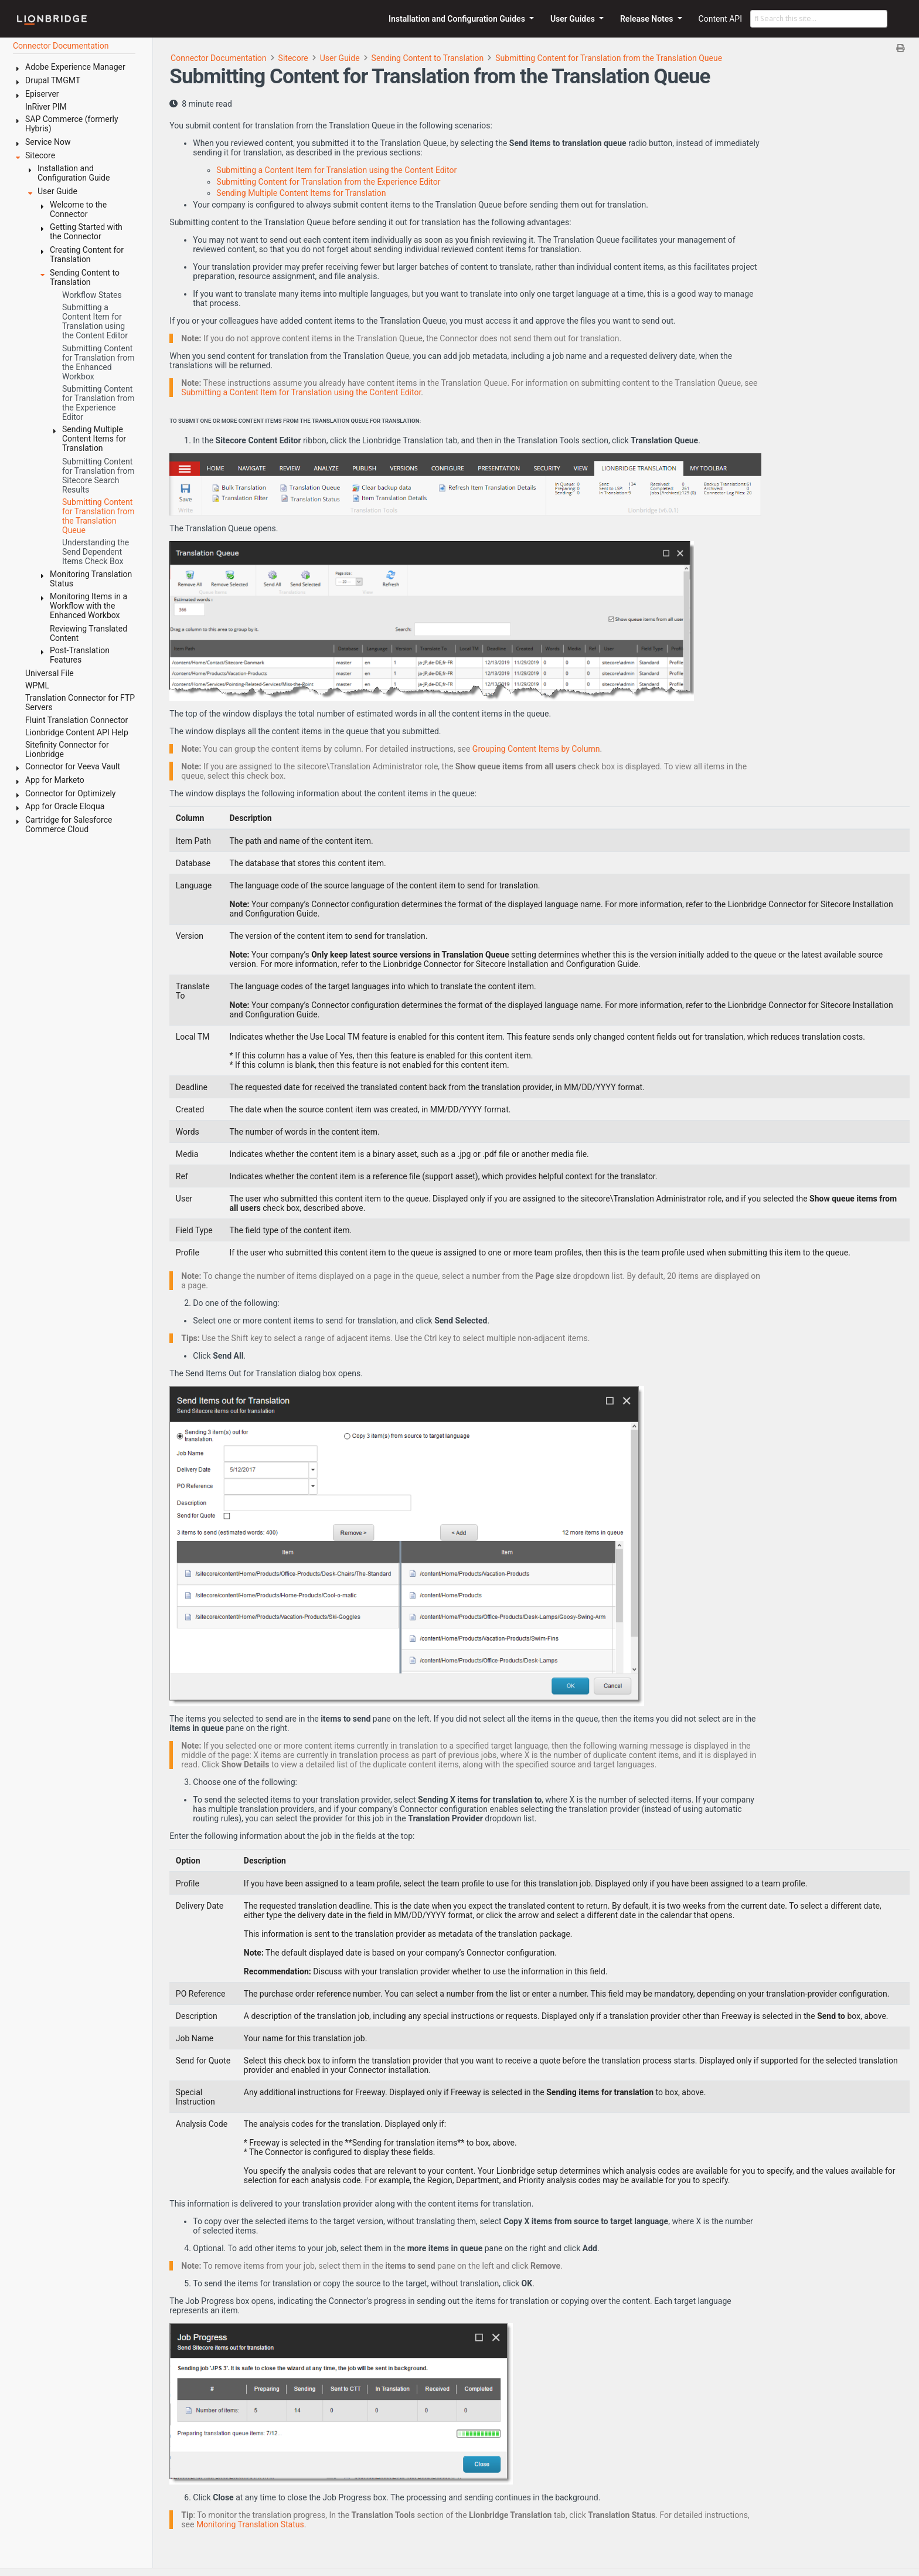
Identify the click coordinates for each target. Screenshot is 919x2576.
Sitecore (293, 58)
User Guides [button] (573, 18)
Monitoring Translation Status (250, 2524)
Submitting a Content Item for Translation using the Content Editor (336, 170)
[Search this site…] (818, 19)
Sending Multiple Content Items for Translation (301, 193)
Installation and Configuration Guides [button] (458, 18)
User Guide (340, 58)
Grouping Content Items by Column (536, 749)
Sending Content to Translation (428, 58)
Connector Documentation (219, 58)
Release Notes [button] (647, 18)
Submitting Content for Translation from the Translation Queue (608, 58)
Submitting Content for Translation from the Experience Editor (328, 181)
